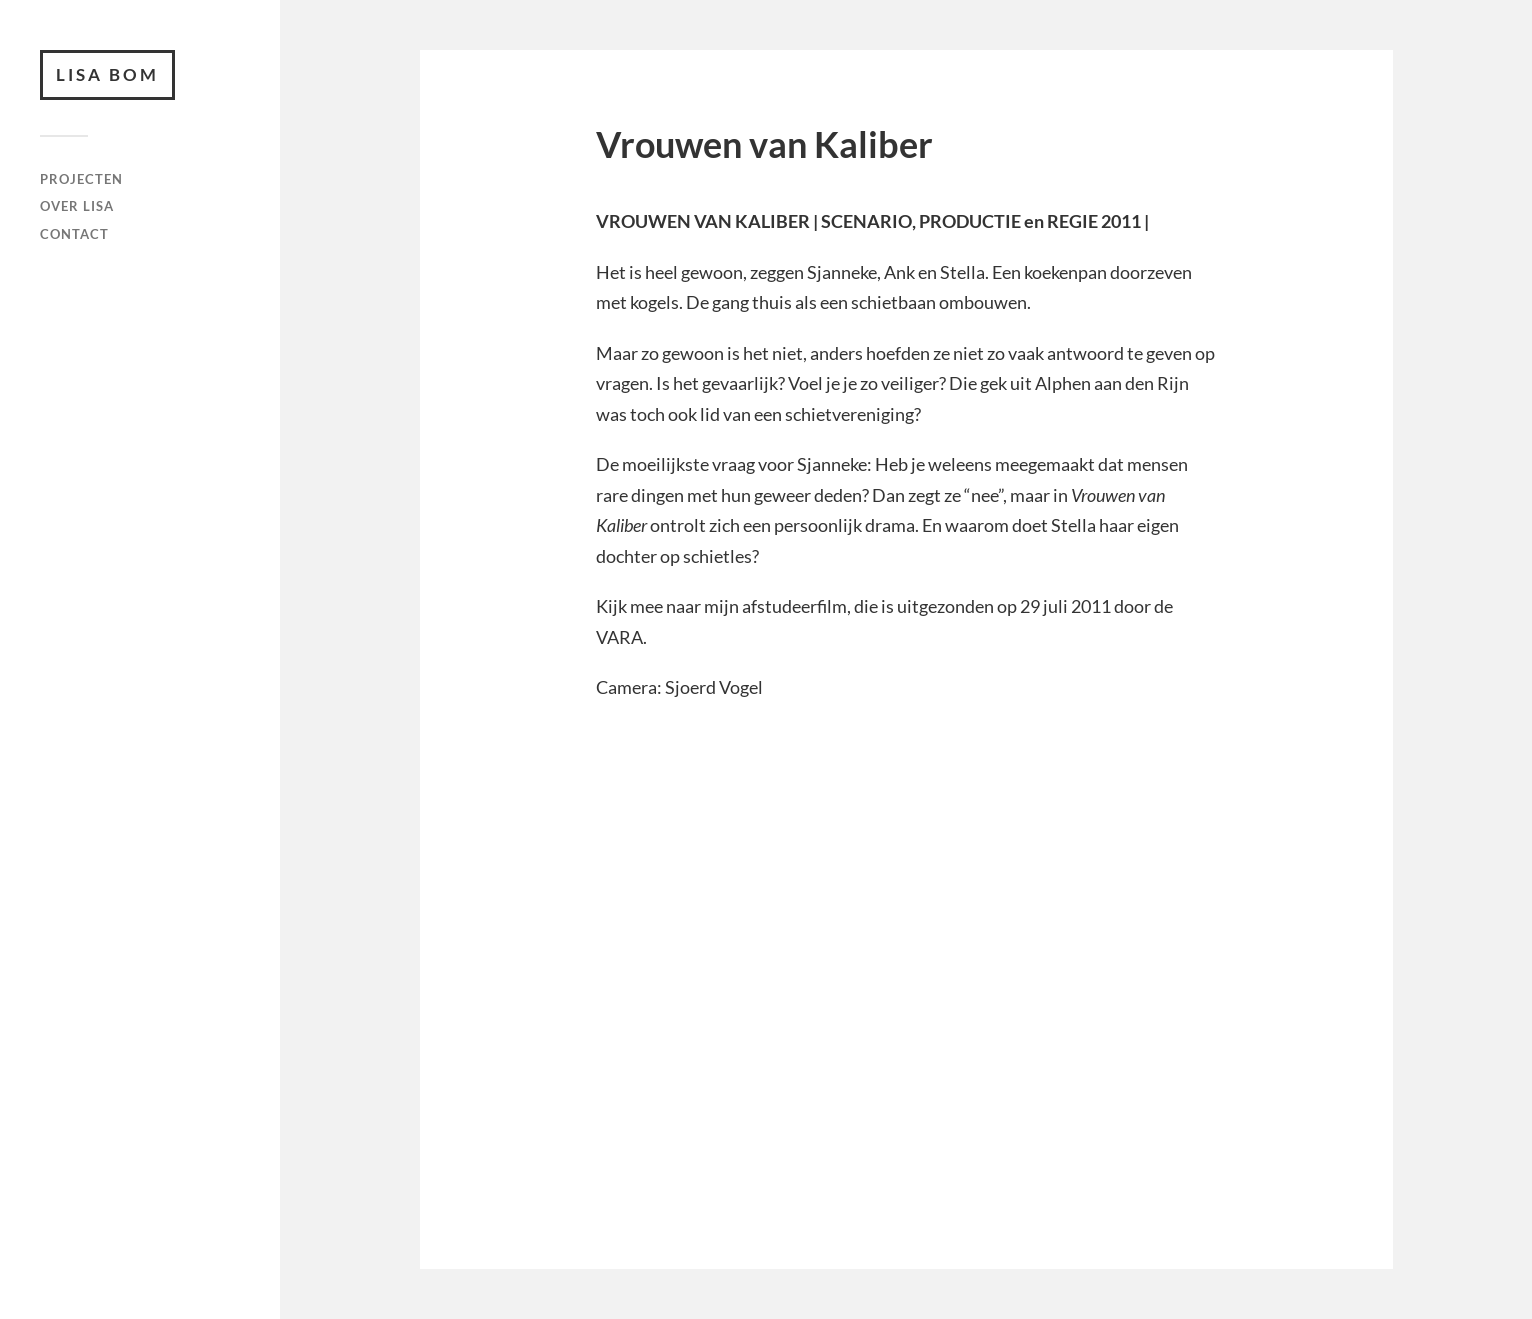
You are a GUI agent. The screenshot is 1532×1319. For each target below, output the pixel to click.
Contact (74, 234)
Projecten (81, 179)
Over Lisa (77, 206)
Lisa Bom (107, 74)
